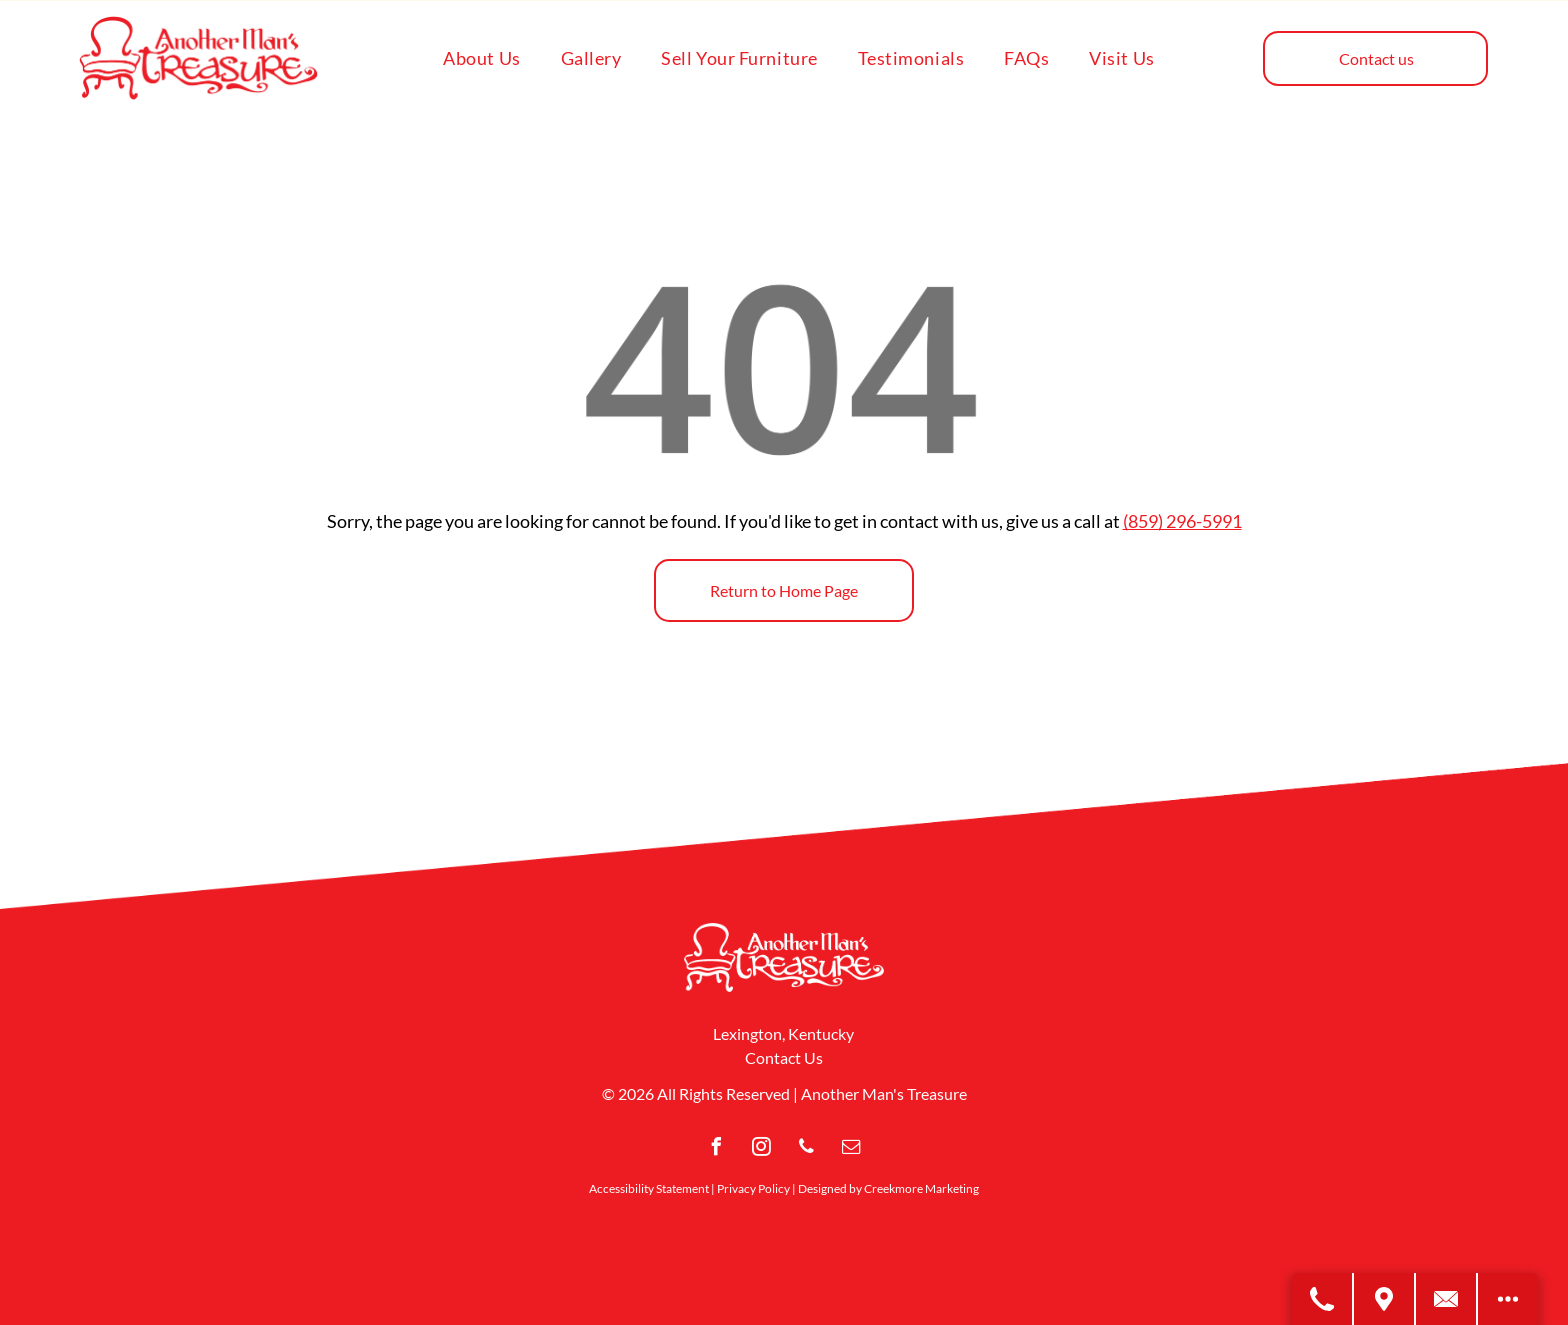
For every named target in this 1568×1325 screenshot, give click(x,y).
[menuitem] (481, 57)
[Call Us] (1323, 1299)
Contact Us (784, 1057)
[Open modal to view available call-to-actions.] (1508, 1299)
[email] (852, 1149)
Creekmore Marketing (921, 1188)
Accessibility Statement (649, 1188)
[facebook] (717, 1149)
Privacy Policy (753, 1188)
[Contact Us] (1447, 1299)
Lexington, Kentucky (783, 1033)
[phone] (807, 1149)
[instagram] (762, 1149)
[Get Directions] (1385, 1299)
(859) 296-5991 (1182, 521)
